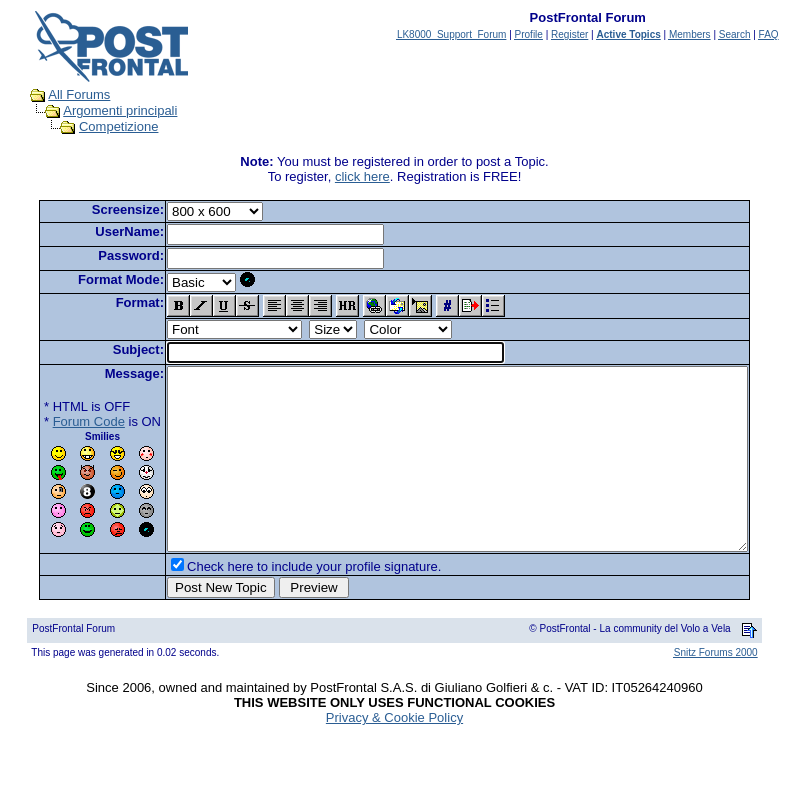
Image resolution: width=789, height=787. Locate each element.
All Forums (60, 94)
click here (366, 176)
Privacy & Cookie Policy (394, 753)
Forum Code (58, 421)
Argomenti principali (101, 110)
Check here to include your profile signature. (283, 602)
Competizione (100, 126)
